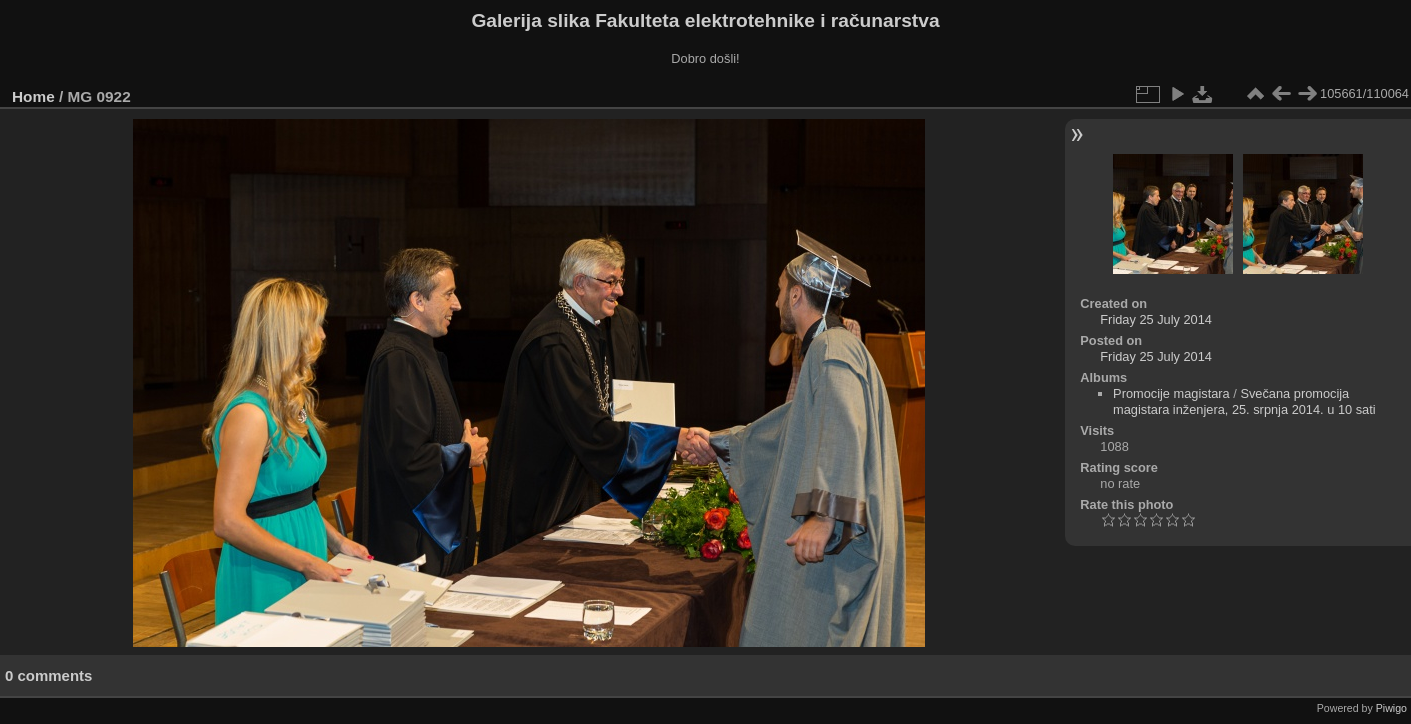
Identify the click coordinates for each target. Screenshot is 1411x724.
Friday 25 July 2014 (1156, 319)
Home (33, 96)
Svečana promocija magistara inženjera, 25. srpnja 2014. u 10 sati (1244, 401)
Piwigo (1391, 708)
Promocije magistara (1171, 393)
